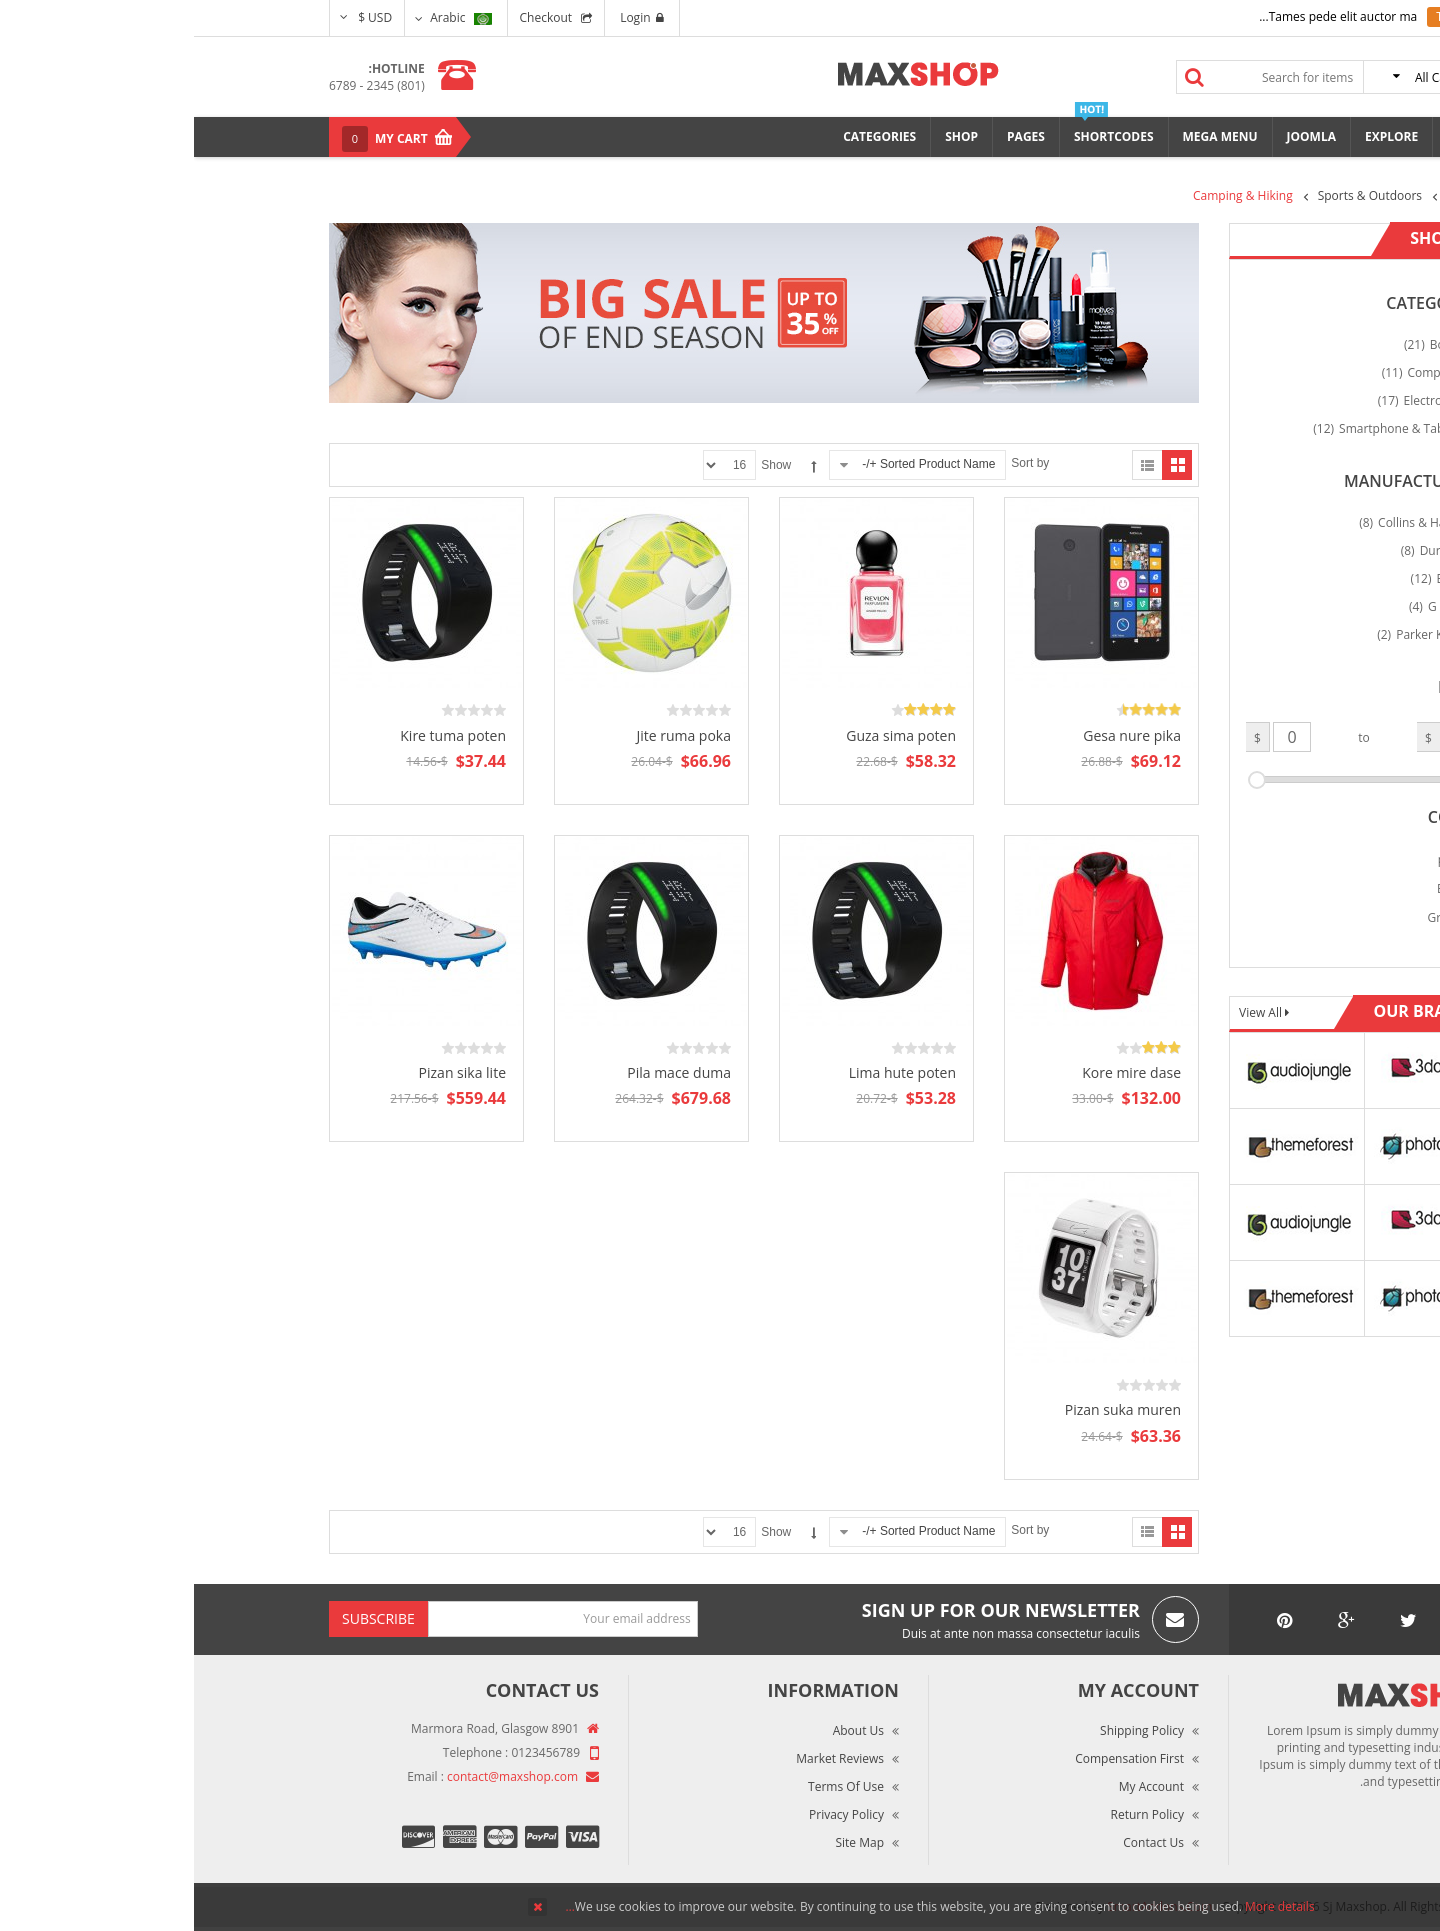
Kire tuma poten (259, 735)
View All (1068, 1012)
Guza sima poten (707, 735)
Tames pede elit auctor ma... (1144, 16)
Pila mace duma (485, 1072)
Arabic (266, 17)
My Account (957, 1786)
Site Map (665, 1842)
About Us (664, 1730)
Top (1417, 350)
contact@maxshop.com (318, 1776)
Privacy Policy (652, 1814)
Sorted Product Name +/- (734, 464)
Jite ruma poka (489, 735)
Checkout (352, 17)
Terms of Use (652, 1786)
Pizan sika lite (268, 1072)
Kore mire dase (937, 1072)
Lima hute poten (708, 1072)
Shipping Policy (948, 1730)
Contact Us (959, 1842)
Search (1001, 77)
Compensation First (935, 1758)
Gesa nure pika (938, 735)
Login (447, 17)
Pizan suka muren (929, 1409)
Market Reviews (646, 1758)
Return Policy (953, 1814)
